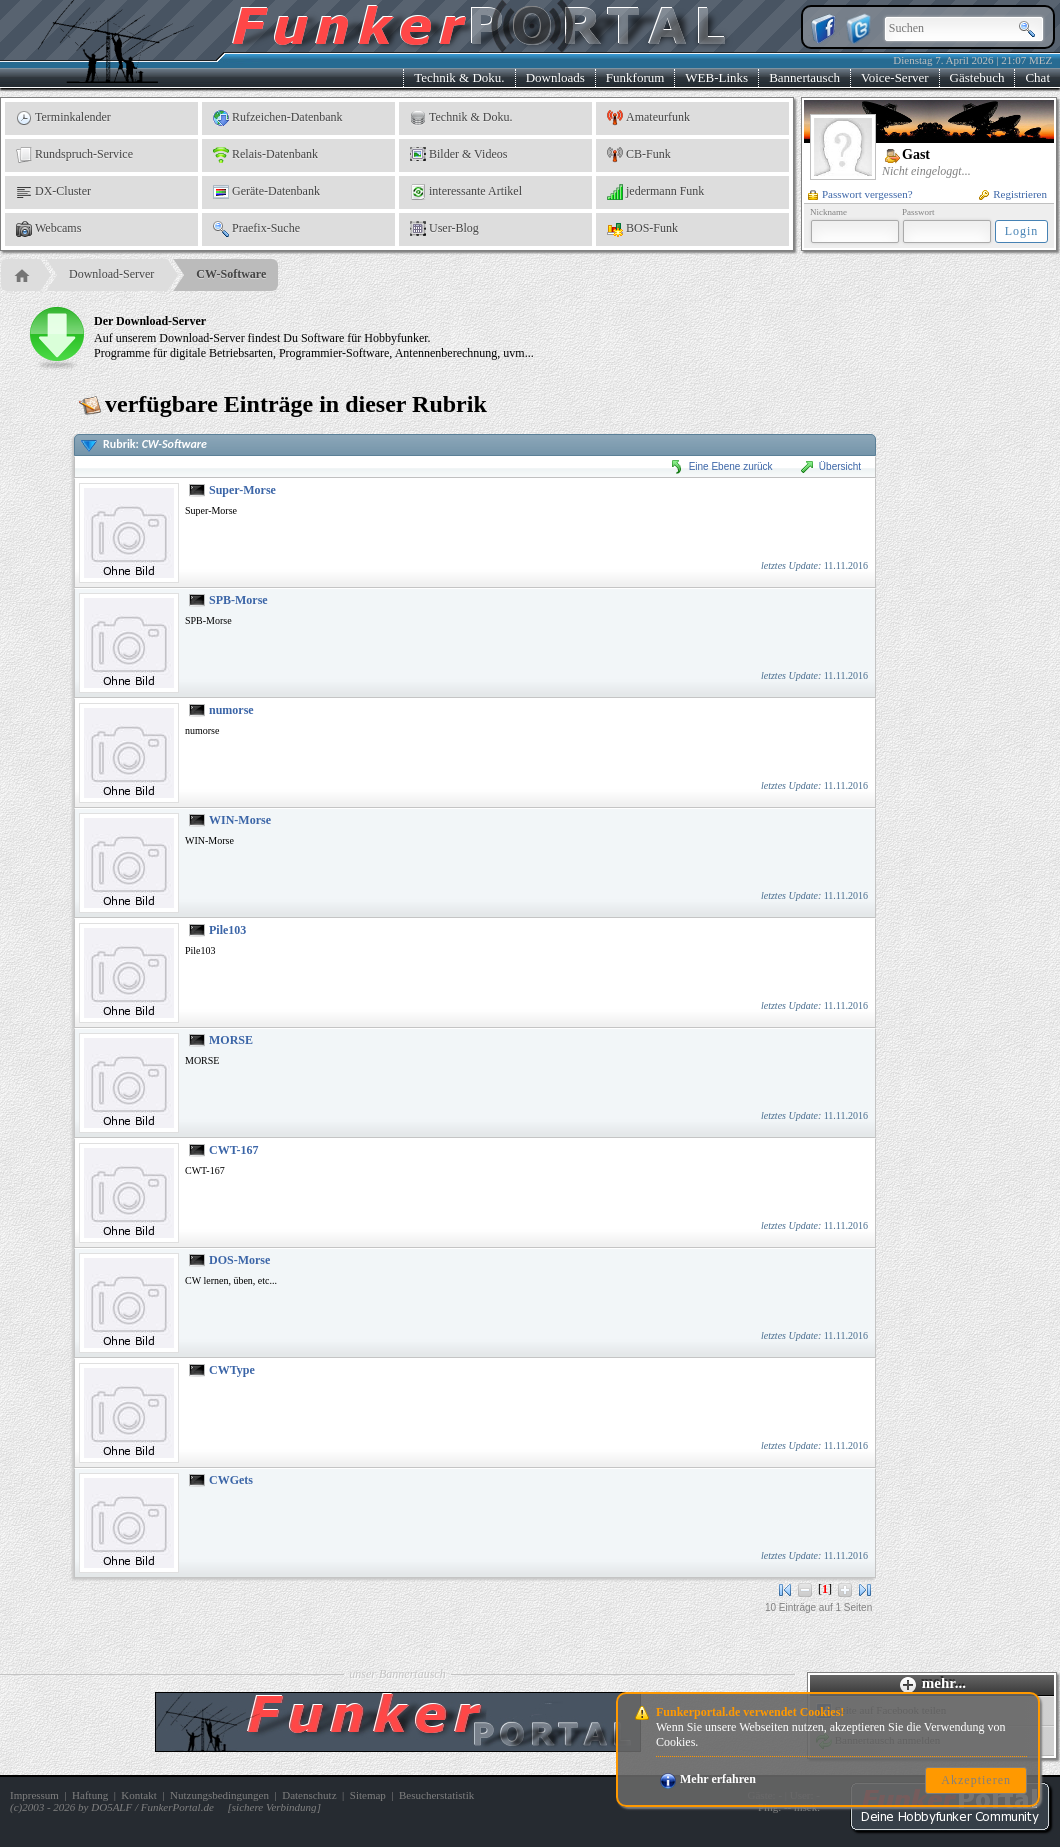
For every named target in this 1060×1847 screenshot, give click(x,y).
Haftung (90, 1795)
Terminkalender (63, 118)
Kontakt (138, 1795)
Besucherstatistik (436, 1795)
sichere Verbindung (274, 1807)
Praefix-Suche (256, 229)
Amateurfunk (648, 118)
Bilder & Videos (458, 155)
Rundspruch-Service (74, 155)
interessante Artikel (466, 192)
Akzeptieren (976, 1780)
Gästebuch (977, 77)
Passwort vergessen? (860, 194)
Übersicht (830, 466)
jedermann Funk (655, 192)
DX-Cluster (53, 192)
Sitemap (368, 1795)
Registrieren (1013, 194)
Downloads (555, 77)
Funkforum (635, 77)
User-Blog (444, 229)
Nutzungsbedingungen (219, 1795)
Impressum (34, 1795)
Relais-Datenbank (265, 155)
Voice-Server (895, 77)
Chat (1037, 77)
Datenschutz (309, 1795)
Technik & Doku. (459, 77)
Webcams (48, 229)
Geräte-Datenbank (266, 192)
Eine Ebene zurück (721, 466)
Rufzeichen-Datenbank (278, 118)
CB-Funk (639, 155)
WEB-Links (716, 77)
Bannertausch (804, 77)
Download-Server (111, 274)
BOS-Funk (642, 229)
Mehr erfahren (708, 1779)
